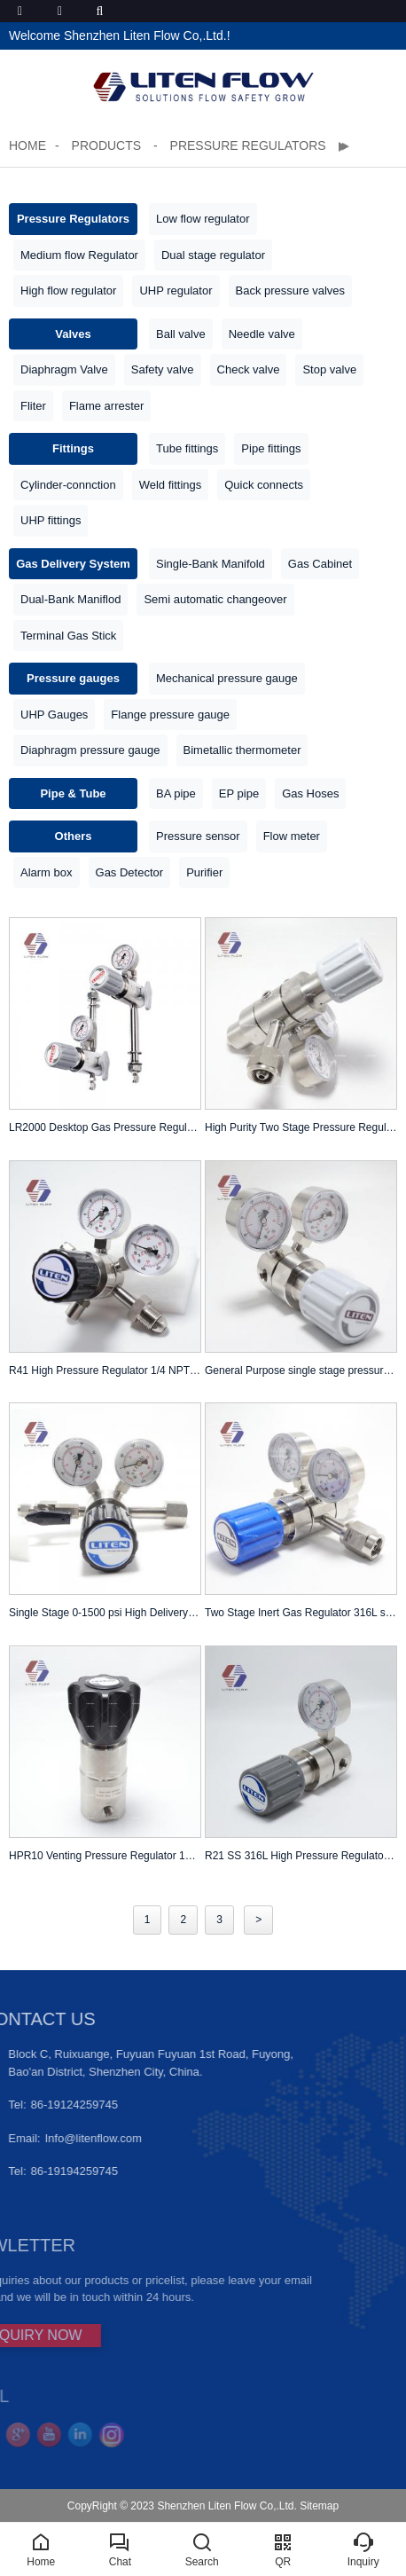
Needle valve (262, 334)
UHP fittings (50, 520)
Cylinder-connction (68, 484)
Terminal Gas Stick (68, 635)
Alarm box (46, 872)
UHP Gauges (54, 714)
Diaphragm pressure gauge (90, 750)
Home (27, 145)
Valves (73, 334)
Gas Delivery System (73, 563)
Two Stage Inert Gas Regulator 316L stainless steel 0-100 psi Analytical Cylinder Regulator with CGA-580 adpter (301, 1612)
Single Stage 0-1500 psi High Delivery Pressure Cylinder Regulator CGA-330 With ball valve (105, 1612)
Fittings (73, 448)
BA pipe (176, 793)
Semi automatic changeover (215, 599)
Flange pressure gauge (170, 714)
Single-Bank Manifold (210, 563)
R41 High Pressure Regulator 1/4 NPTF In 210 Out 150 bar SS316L (105, 1370)
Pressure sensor (198, 836)
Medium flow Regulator (79, 255)
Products (108, 145)
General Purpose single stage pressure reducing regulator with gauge (301, 1370)
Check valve (248, 369)
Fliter (33, 405)
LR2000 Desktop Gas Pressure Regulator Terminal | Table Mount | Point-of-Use (105, 1127)
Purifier (204, 872)
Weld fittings (170, 484)
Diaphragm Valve (64, 369)
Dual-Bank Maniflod (70, 599)
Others (73, 836)
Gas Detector (130, 872)
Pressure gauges (73, 678)
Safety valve (162, 369)
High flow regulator (68, 290)
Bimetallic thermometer (242, 750)
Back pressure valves (291, 290)
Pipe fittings (271, 448)
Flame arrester (106, 405)
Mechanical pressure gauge (227, 678)
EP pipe (239, 793)
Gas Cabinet (320, 563)
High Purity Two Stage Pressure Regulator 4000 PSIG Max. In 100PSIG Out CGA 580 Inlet (301, 1127)
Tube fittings (187, 448)
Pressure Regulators (248, 145)
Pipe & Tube (72, 793)
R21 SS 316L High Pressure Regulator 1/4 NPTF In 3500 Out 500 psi (301, 1856)
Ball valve (181, 334)
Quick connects (263, 484)
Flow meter (291, 836)
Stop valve (329, 369)
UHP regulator (175, 290)
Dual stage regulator (213, 255)
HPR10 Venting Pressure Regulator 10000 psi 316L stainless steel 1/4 (105, 1856)
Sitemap (319, 2506)
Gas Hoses (310, 793)
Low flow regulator (203, 218)
